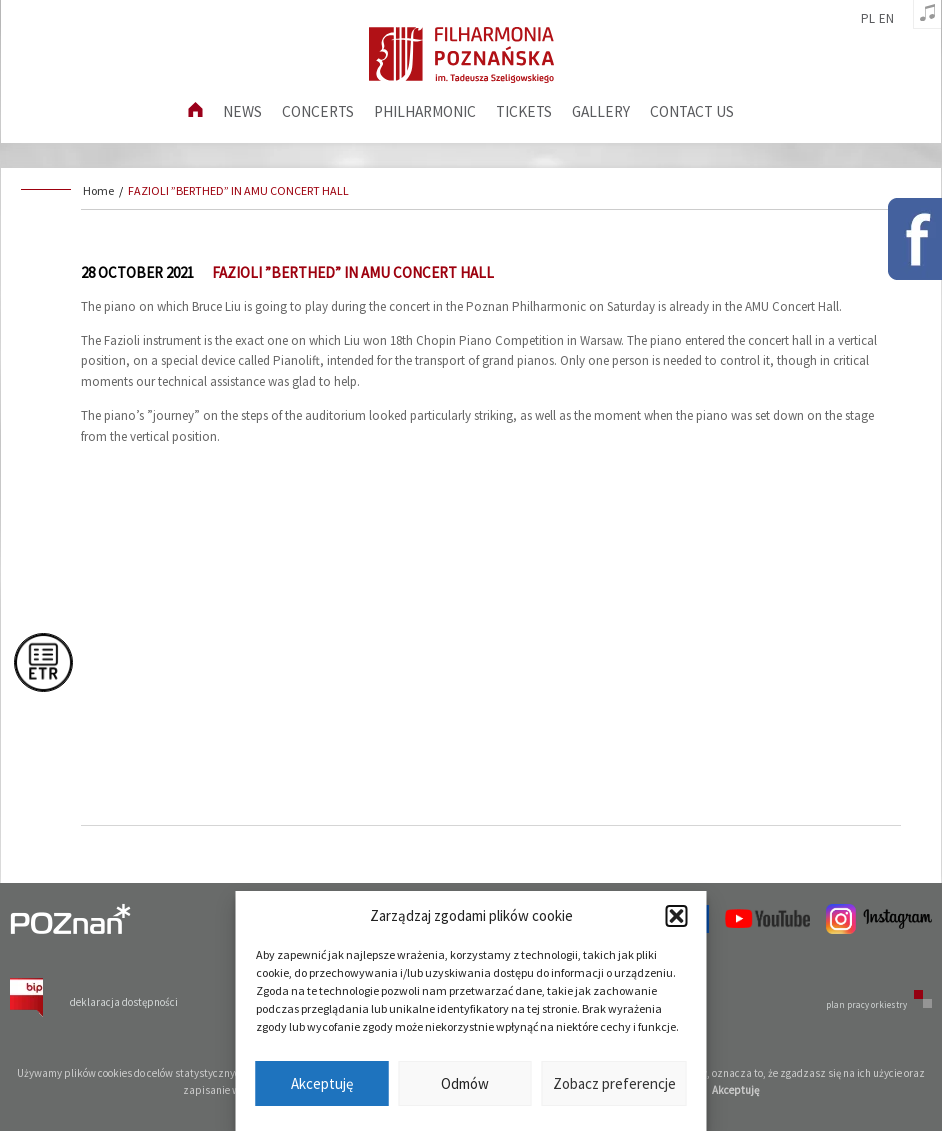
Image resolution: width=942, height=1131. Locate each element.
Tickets (524, 111)
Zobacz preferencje (614, 1083)
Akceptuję (322, 1083)
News (242, 111)
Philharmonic (425, 111)
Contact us (692, 111)
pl (868, 19)
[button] (677, 916)
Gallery (601, 111)
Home (98, 190)
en (886, 19)
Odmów (465, 1083)
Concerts (318, 111)
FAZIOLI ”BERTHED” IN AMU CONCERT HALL (238, 190)
